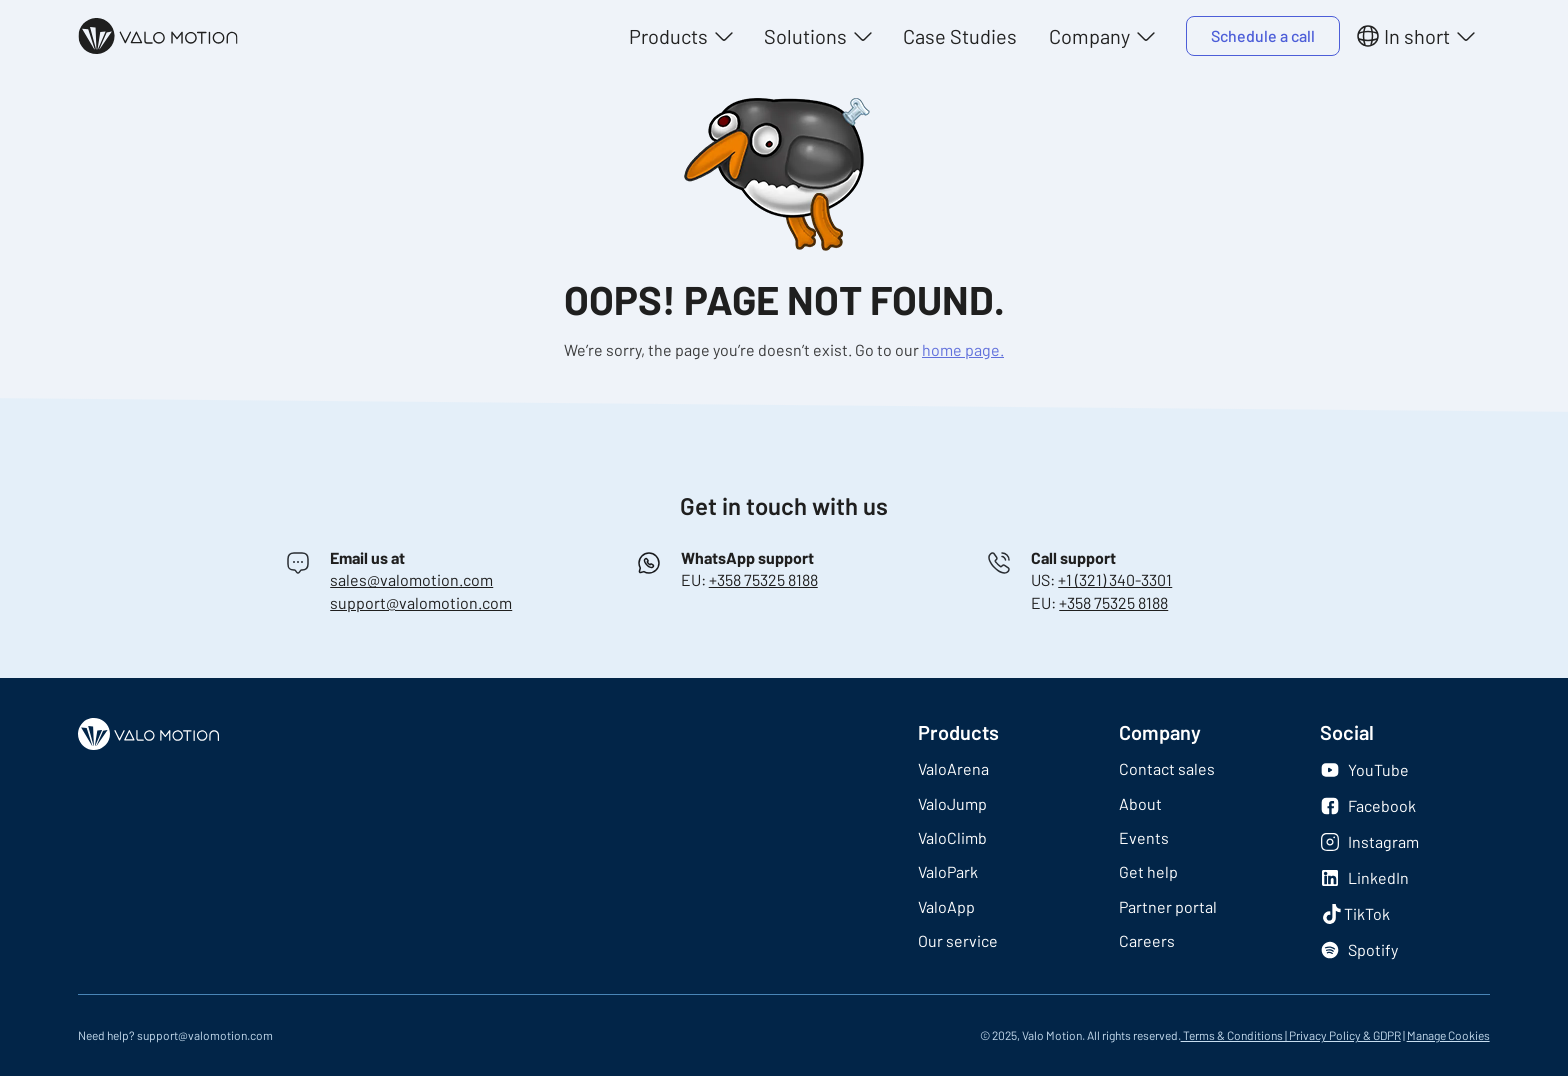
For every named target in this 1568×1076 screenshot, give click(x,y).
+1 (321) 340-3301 (1115, 579)
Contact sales (1167, 768)
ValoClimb (952, 837)
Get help (1148, 871)
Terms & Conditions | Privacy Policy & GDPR (1291, 1035)
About (1140, 803)
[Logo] (158, 36)
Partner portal (1168, 906)
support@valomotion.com (421, 602)
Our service (958, 940)
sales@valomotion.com (411, 579)
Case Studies (960, 36)
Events (1144, 837)
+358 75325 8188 (763, 579)
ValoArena (953, 768)
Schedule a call (1263, 35)
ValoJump (952, 803)
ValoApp (946, 906)
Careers (1147, 940)
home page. (963, 349)
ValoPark (948, 871)
